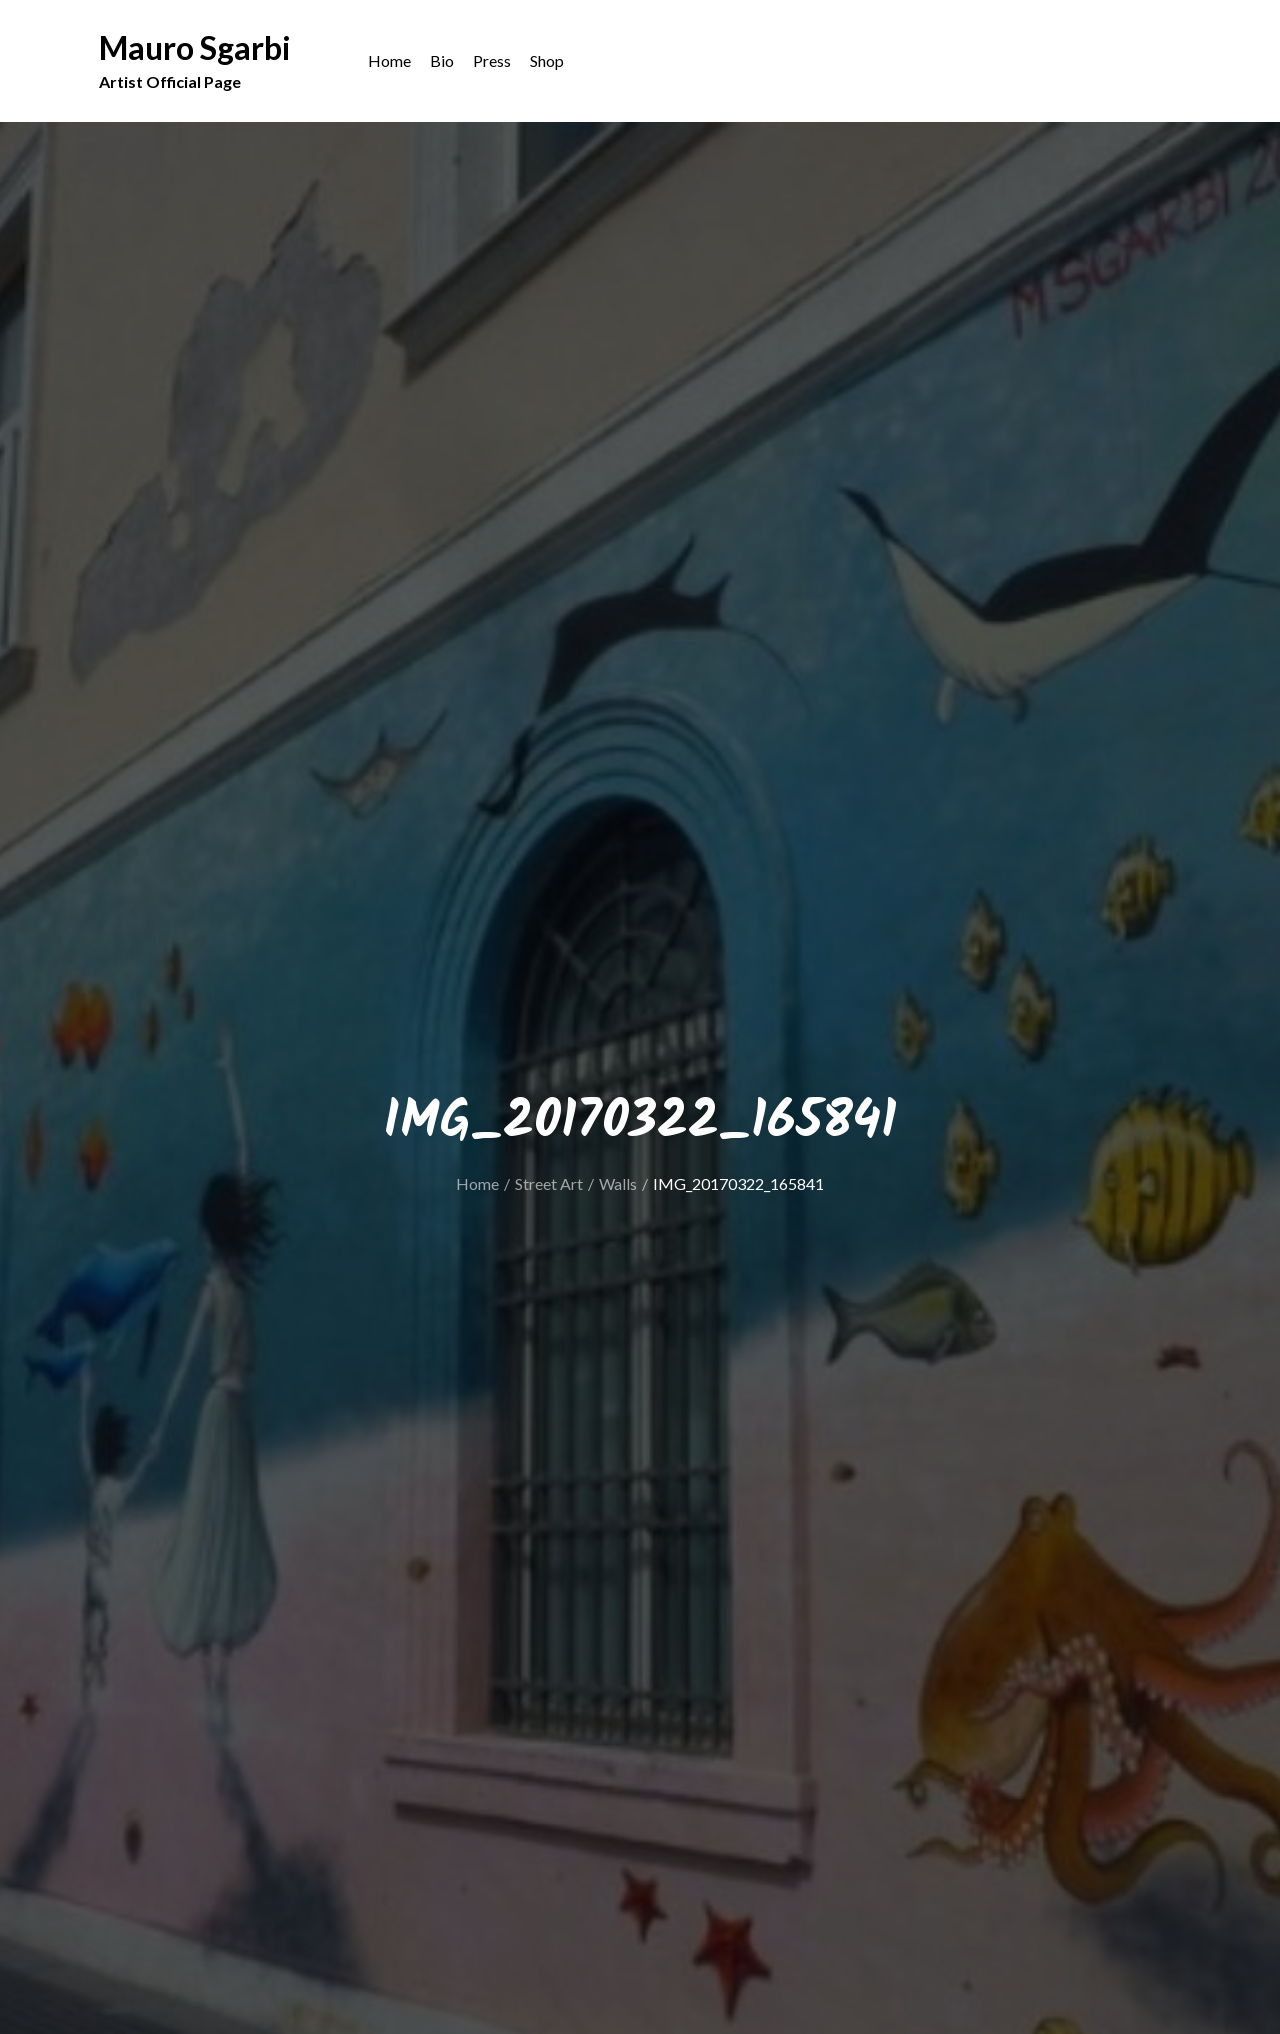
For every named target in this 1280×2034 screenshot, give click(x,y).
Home (389, 60)
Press (492, 60)
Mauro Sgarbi (195, 47)
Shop (547, 60)
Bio (442, 60)
